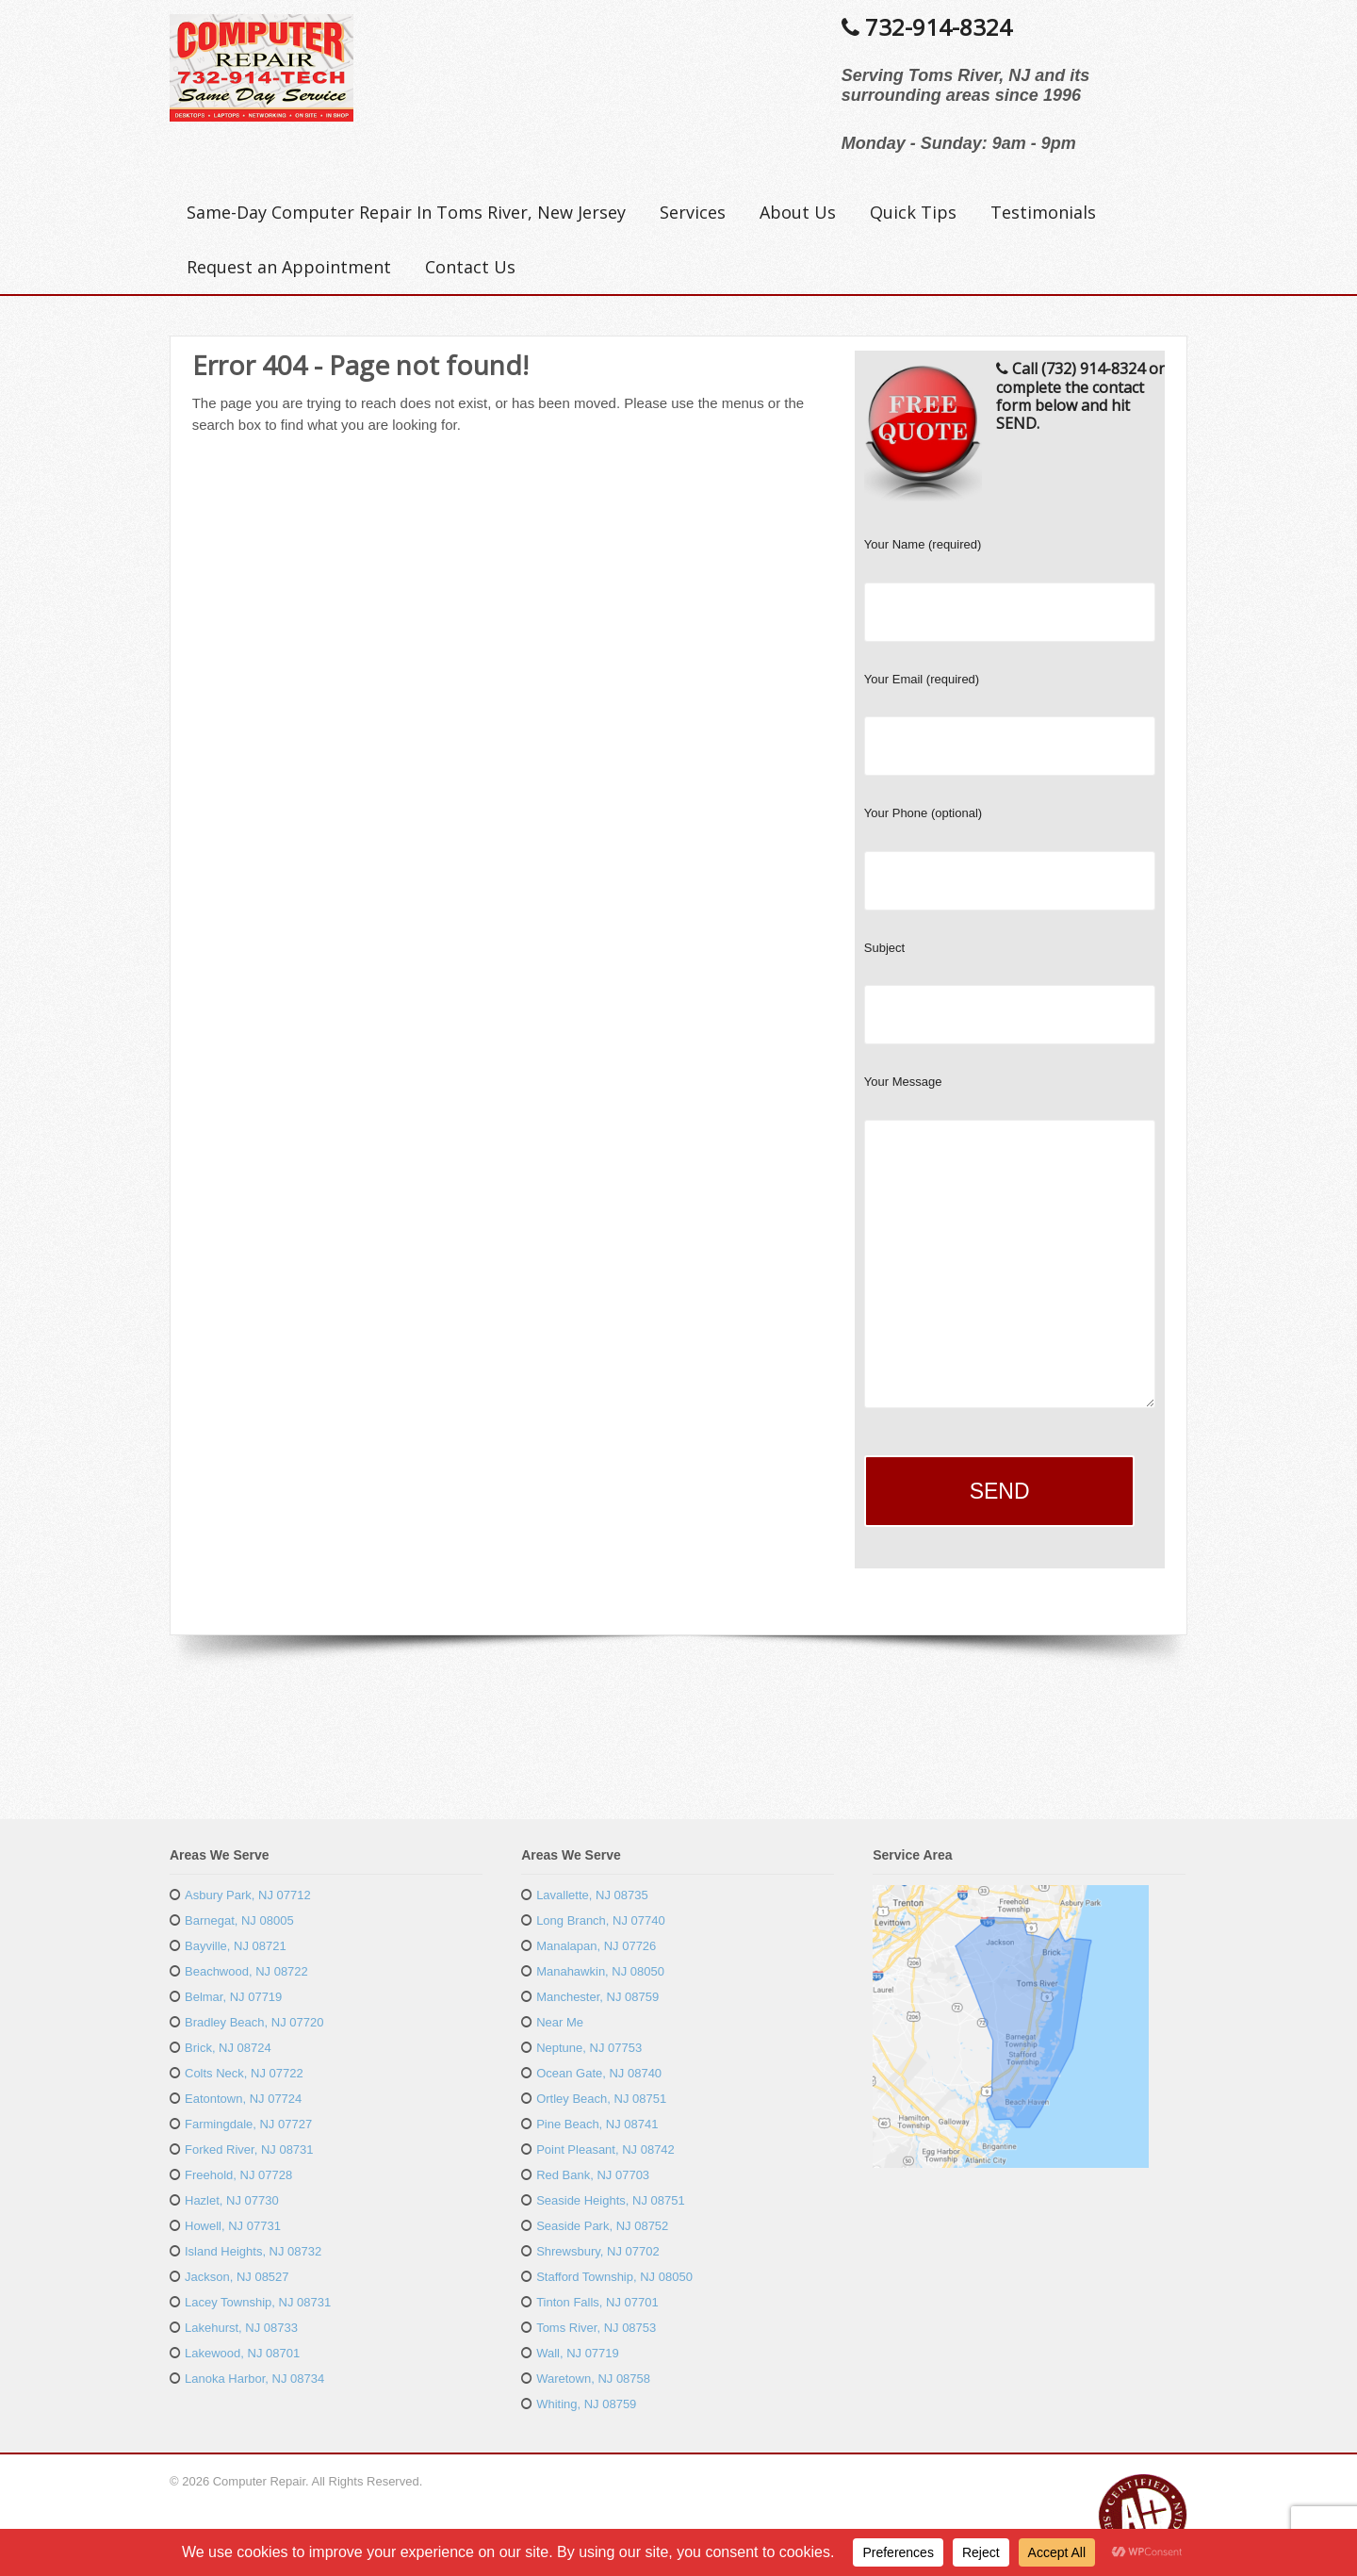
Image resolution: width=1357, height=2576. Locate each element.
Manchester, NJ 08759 (597, 1997)
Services (693, 212)
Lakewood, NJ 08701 (242, 2353)
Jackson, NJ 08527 (237, 2277)
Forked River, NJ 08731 (249, 2149)
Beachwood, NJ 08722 (246, 1971)
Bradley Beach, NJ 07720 (254, 2022)
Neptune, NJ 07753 (589, 2048)
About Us (798, 212)
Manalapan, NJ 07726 (596, 1946)
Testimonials (1043, 212)
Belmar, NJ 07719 (233, 1997)
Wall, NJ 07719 (577, 2353)
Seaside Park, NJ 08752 (602, 2226)
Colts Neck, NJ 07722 (244, 2073)
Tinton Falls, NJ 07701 (597, 2302)
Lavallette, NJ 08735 (592, 1895)
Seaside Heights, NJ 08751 (610, 2200)
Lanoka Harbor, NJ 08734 (254, 2378)
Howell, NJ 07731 (233, 2226)
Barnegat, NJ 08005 (239, 1920)
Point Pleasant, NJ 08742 (605, 2149)
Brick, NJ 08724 (228, 2048)
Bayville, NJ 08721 (235, 1946)
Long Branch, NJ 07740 (600, 1920)
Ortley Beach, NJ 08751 (601, 2099)
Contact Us (470, 266)
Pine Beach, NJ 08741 (597, 2124)
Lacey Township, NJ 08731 (258, 2302)
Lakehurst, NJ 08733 (241, 2328)
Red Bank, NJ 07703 (592, 2175)
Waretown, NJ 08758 (593, 2378)
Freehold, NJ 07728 (238, 2175)
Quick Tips (913, 212)
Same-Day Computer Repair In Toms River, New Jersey (406, 212)
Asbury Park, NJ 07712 (248, 1895)
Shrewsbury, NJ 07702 (598, 2251)
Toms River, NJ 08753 (596, 2328)
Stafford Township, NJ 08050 (614, 2277)
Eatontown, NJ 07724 (243, 2099)
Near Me (559, 2022)
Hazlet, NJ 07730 (232, 2200)
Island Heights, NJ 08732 (253, 2251)
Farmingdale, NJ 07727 (248, 2124)
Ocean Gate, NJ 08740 (599, 2073)
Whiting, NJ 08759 (586, 2404)
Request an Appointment (289, 266)
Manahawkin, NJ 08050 (600, 1971)
